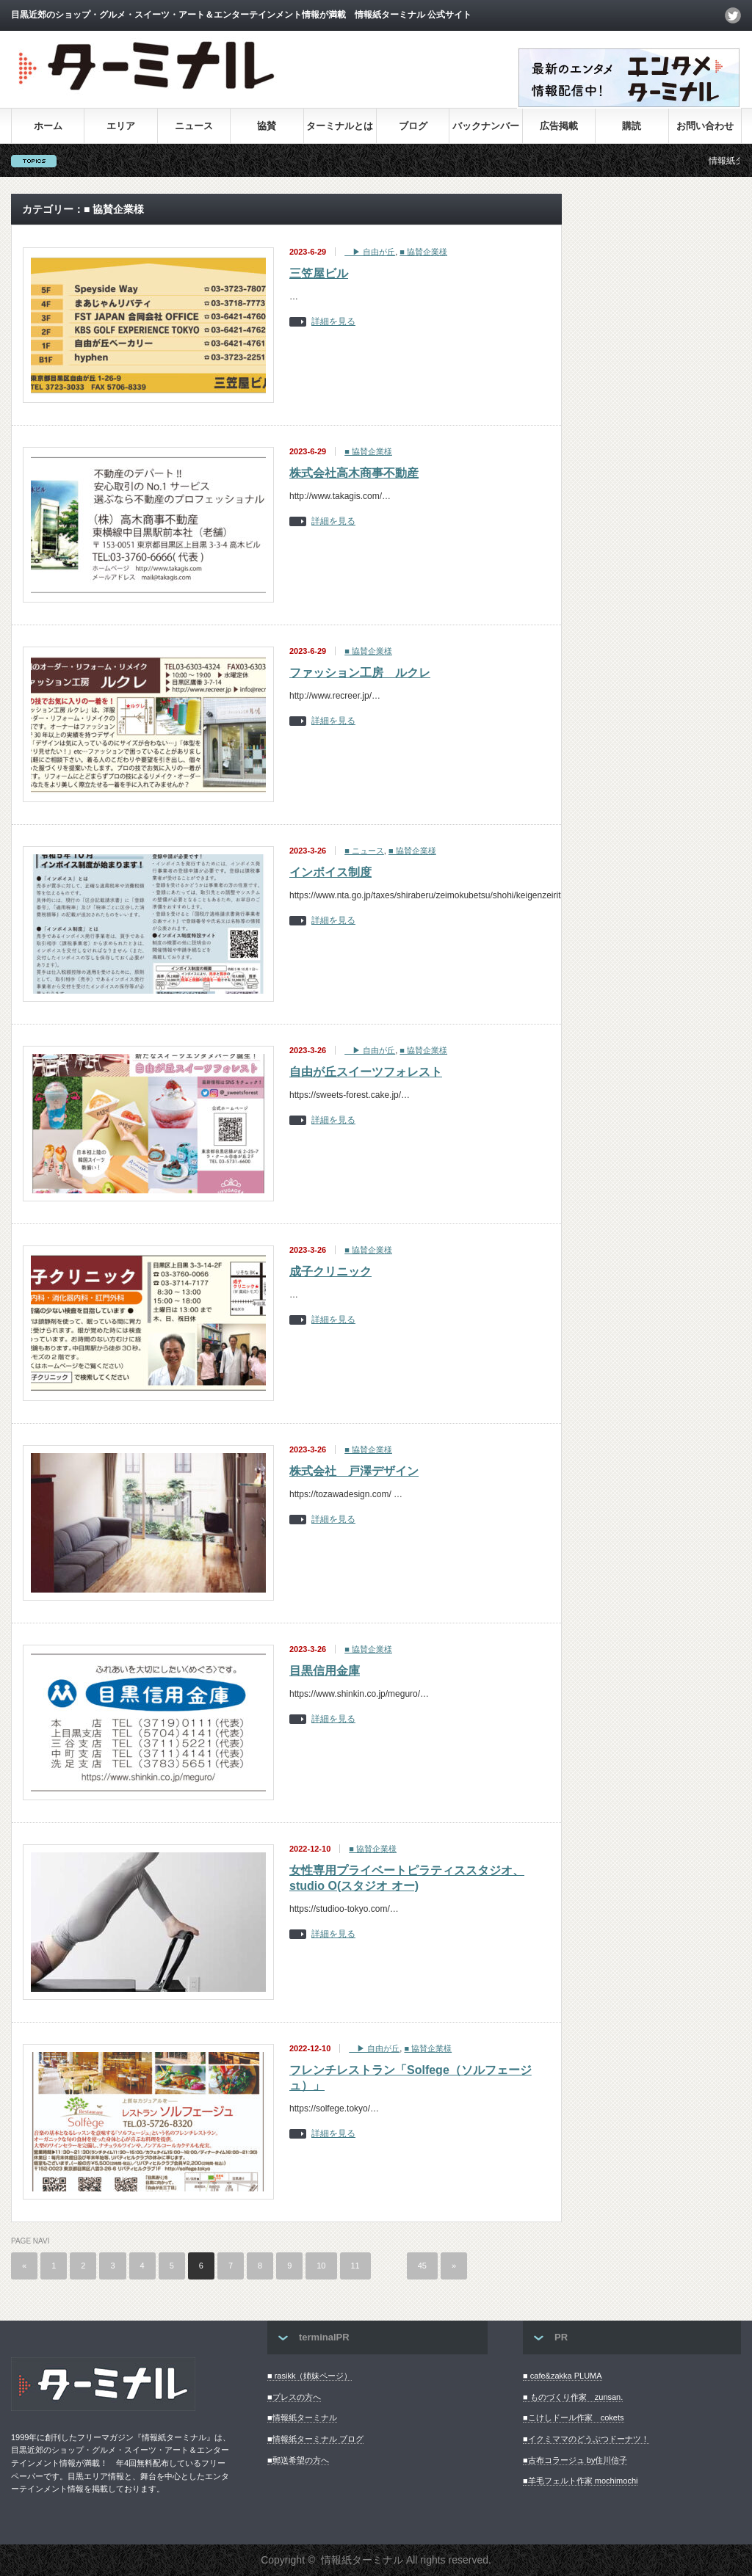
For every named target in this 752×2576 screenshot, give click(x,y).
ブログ (413, 125)
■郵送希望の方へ (298, 2460)
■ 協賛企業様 (423, 251)
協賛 (266, 125)
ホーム (48, 125)
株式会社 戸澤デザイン (354, 1471)
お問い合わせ (705, 125)
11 (355, 2265)
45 (422, 2265)
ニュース (194, 125)
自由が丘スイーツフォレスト (365, 1072)
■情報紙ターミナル (302, 2417)
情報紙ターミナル (362, 2560)
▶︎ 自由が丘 (369, 251)
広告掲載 (559, 125)
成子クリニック (330, 1271)
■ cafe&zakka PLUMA (562, 2375)
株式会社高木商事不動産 (354, 473)
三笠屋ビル (318, 273)
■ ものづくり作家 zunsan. (573, 2397)
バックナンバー (485, 125)
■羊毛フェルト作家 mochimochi (580, 2480)
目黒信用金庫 (324, 1670)
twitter (733, 15)
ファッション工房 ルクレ (359, 672)
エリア (120, 125)
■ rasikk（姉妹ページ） (309, 2375)
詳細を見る (333, 322)
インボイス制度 (330, 872)
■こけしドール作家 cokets (573, 2417)
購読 (631, 125)
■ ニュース (364, 850)
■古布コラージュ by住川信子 (575, 2460)
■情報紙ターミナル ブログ (315, 2438)
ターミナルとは (339, 125)
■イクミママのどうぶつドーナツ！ (586, 2438)
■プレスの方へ (294, 2397)
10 (321, 2265)
